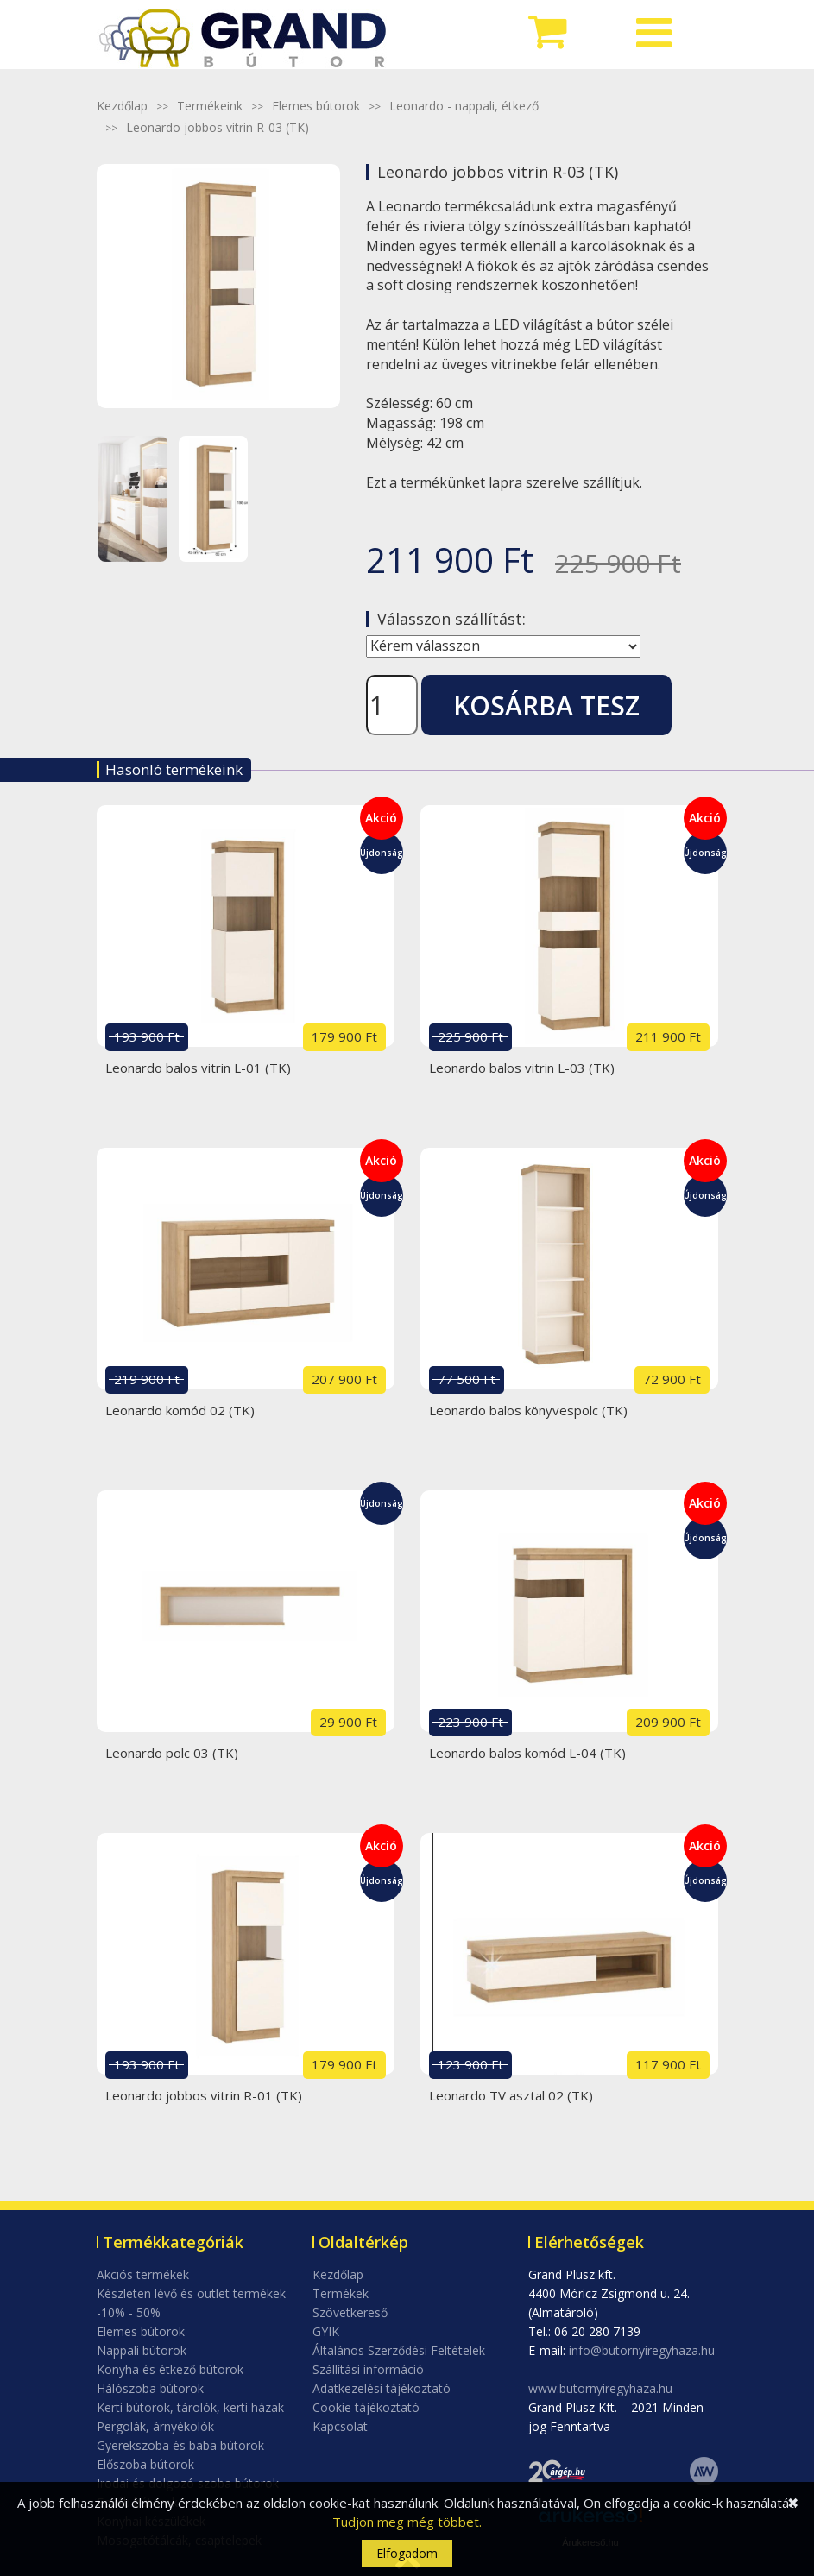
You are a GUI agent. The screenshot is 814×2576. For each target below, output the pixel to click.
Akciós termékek (143, 2274)
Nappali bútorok (141, 2350)
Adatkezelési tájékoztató (381, 2388)
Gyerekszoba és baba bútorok (180, 2445)
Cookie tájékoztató (366, 2407)
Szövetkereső (350, 2312)
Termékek (340, 2293)
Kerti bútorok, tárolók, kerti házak (190, 2407)
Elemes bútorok (316, 106)
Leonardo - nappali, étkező (464, 106)
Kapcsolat (340, 2426)
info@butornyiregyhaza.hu (642, 2350)
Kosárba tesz (546, 705)
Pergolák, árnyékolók (155, 2426)
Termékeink (210, 106)
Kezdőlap (122, 106)
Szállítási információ (368, 2369)
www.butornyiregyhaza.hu (600, 2388)
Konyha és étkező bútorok (170, 2369)
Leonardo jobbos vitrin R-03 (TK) (217, 127)
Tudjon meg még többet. (407, 2521)
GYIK (325, 2331)
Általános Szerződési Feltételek (398, 2350)
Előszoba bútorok (145, 2464)
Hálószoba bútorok (150, 2388)
